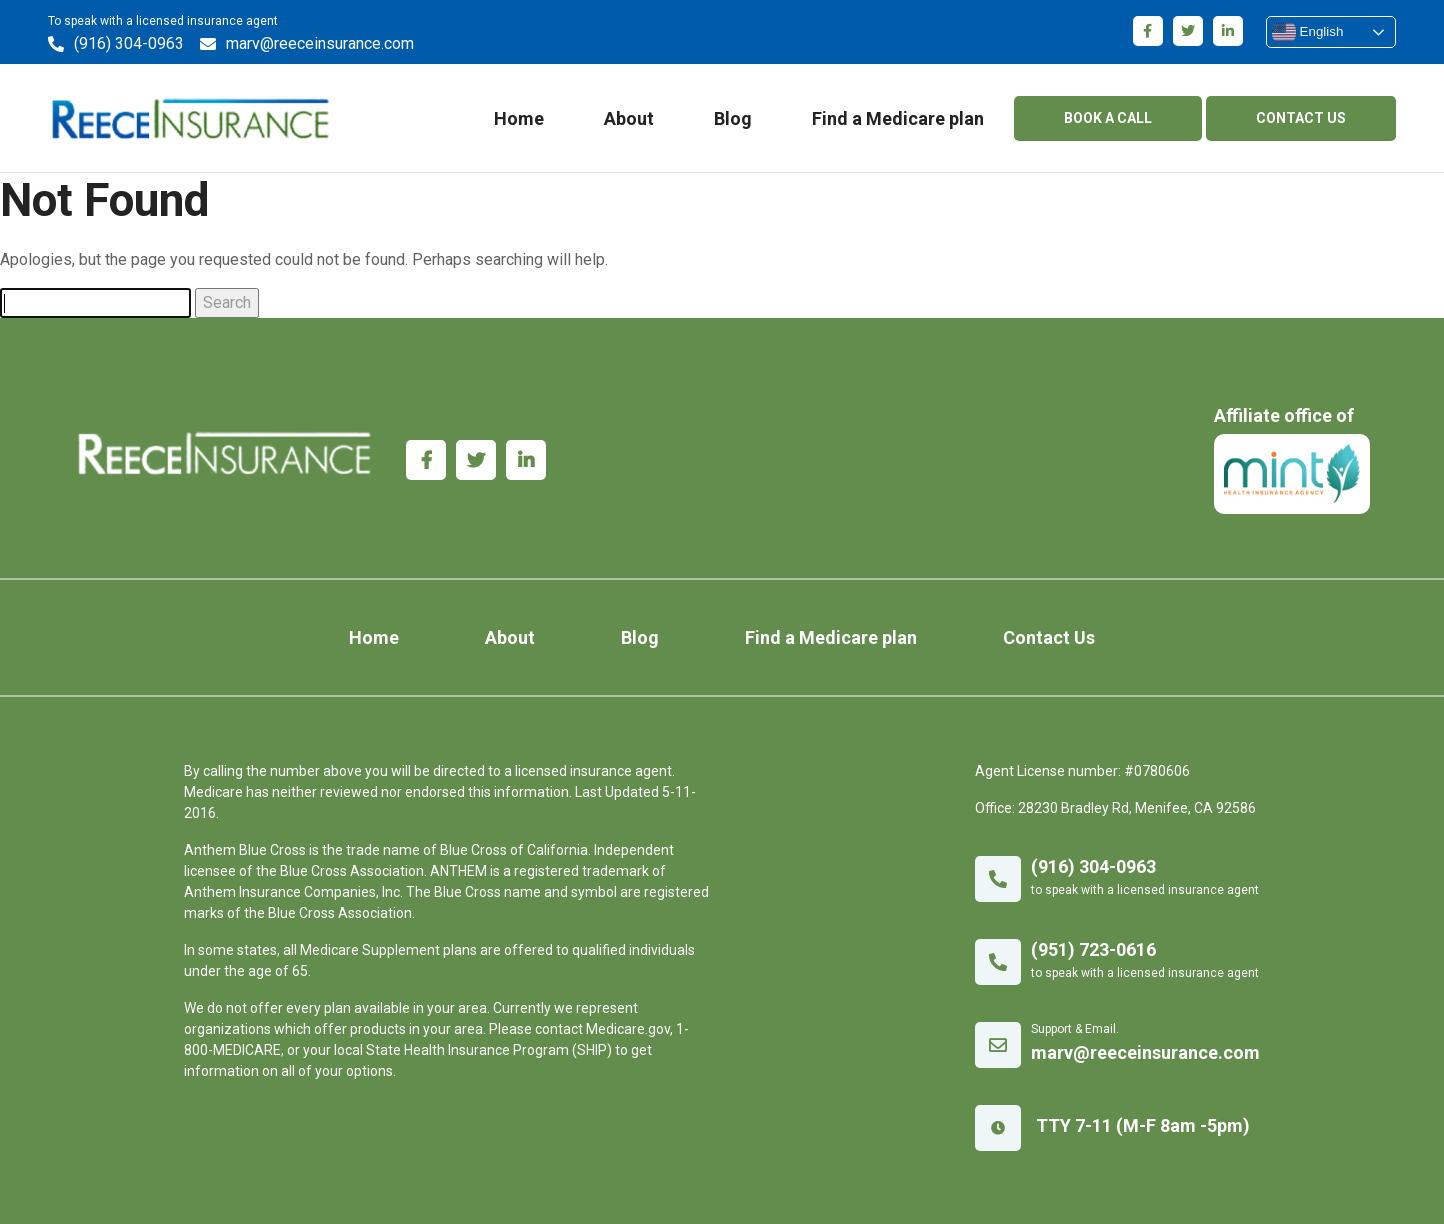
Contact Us (1049, 637)
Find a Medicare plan (898, 118)
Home (519, 118)
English (1307, 32)
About (629, 118)
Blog (733, 118)
